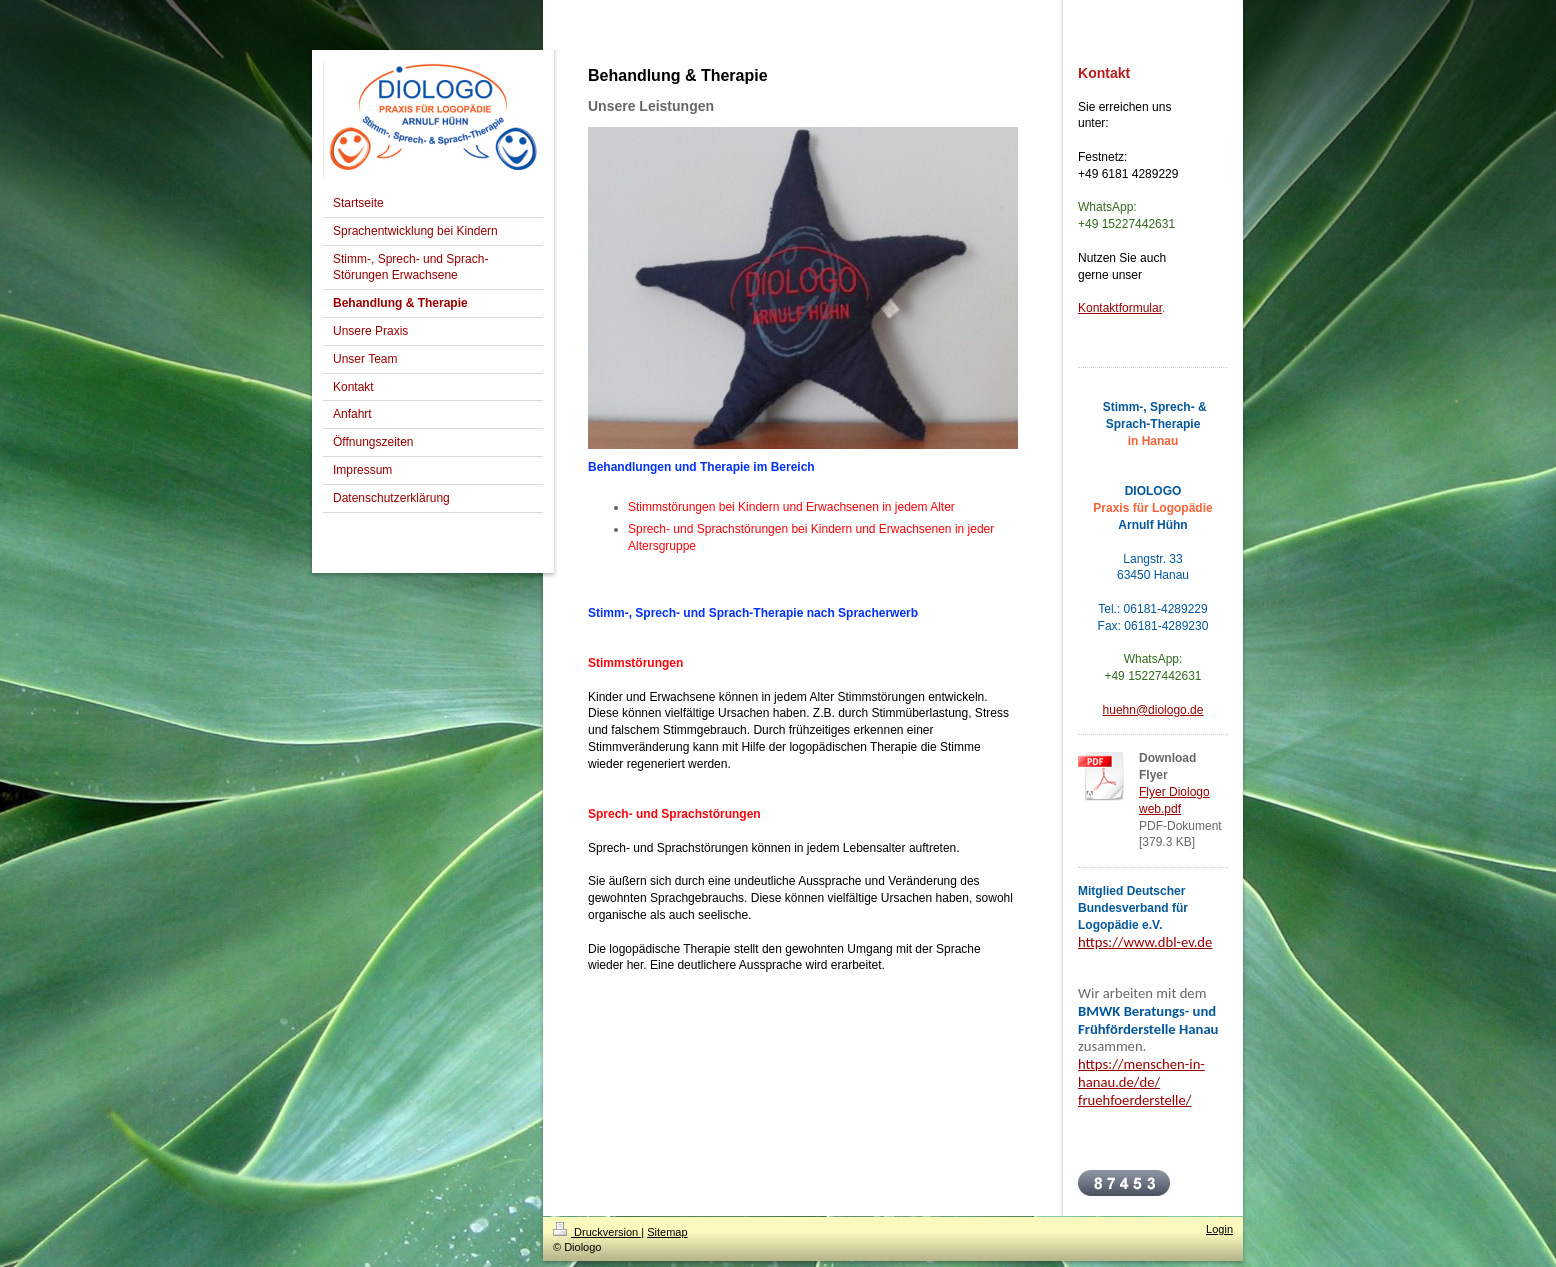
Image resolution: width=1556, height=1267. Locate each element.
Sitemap (667, 1232)
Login (1219, 1229)
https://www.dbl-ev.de (1145, 942)
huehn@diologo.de (1153, 710)
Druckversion (597, 1232)
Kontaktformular (1120, 308)
